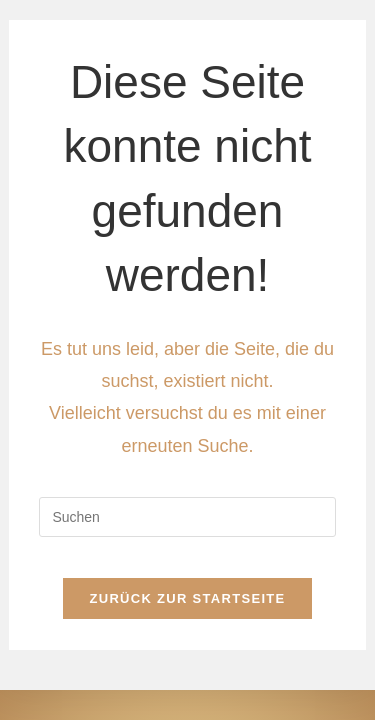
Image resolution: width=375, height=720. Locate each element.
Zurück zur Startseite (187, 598)
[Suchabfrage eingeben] (187, 517)
